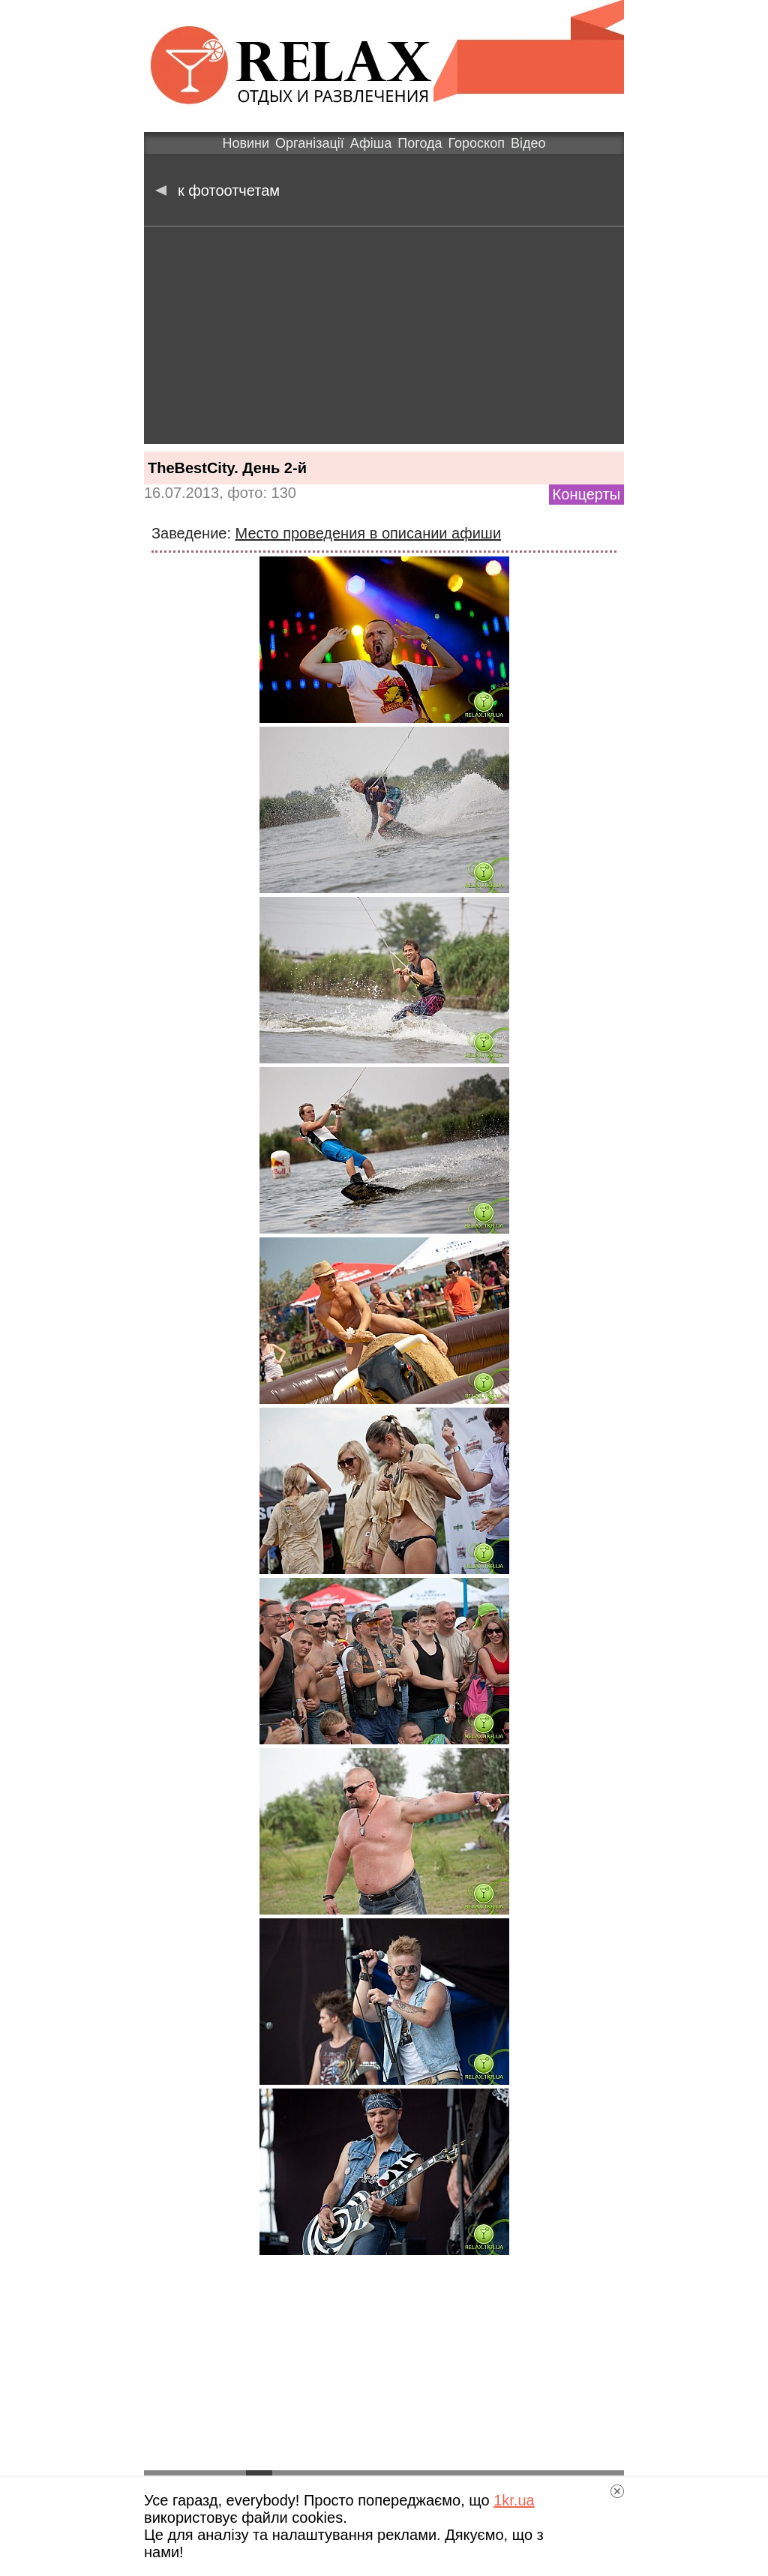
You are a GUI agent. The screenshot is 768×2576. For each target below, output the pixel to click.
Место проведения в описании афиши (369, 533)
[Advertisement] (384, 339)
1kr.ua (514, 2500)
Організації (309, 143)
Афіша (371, 143)
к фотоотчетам (217, 190)
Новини (245, 143)
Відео (528, 143)
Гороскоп (476, 143)
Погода (420, 143)
